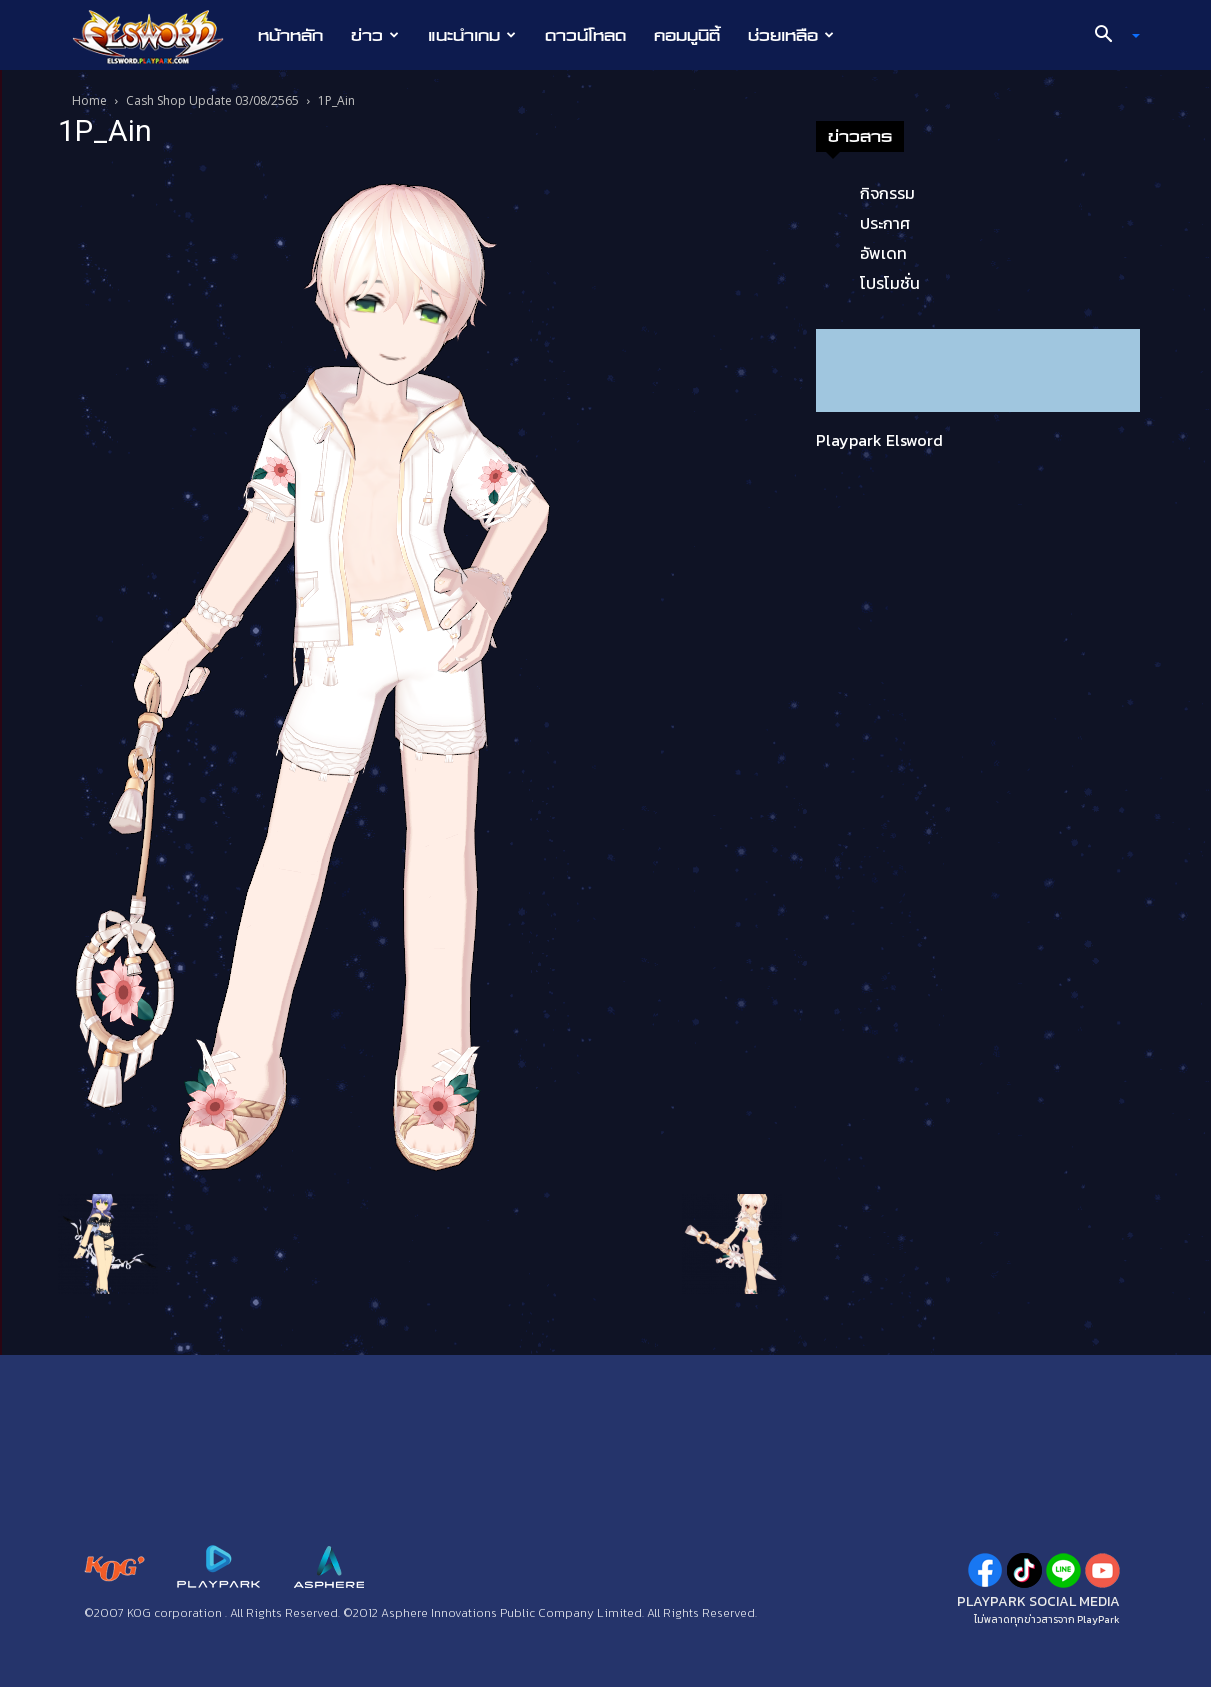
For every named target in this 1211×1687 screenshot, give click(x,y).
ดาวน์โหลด (585, 35)
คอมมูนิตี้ (687, 35)
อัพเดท (883, 253)
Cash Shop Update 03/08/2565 (212, 100)
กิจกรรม (887, 193)
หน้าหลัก (290, 35)
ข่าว (375, 35)
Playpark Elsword (879, 440)
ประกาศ (885, 223)
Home (89, 100)
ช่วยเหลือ (791, 35)
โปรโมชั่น (890, 283)
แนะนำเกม (472, 35)
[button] (1109, 36)
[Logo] (158, 36)
